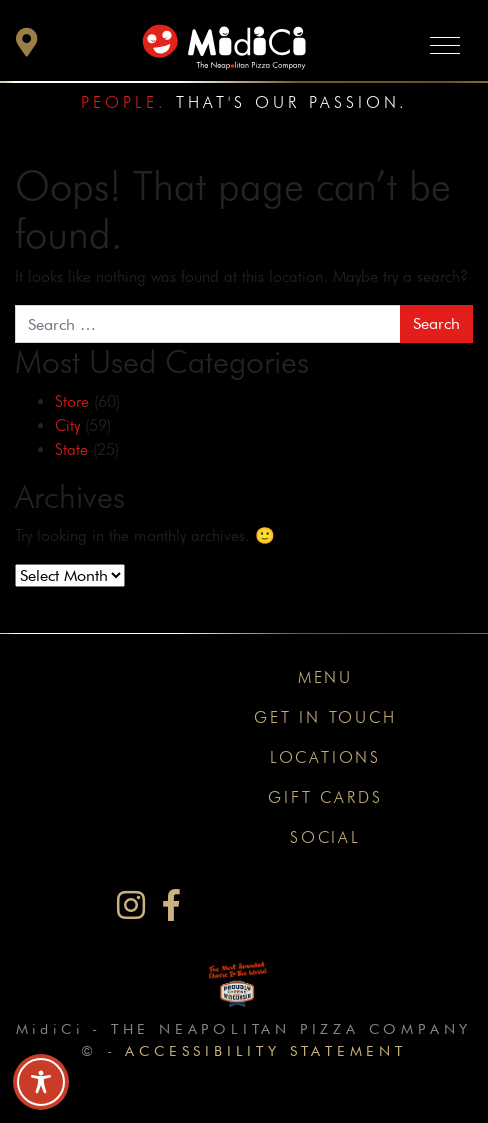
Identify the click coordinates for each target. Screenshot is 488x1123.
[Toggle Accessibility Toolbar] (41, 1082)
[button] (27, 47)
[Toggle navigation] (445, 44)
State (71, 449)
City (67, 425)
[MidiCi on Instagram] (131, 905)
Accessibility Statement (265, 1050)
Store (72, 401)
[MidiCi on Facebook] (171, 905)
